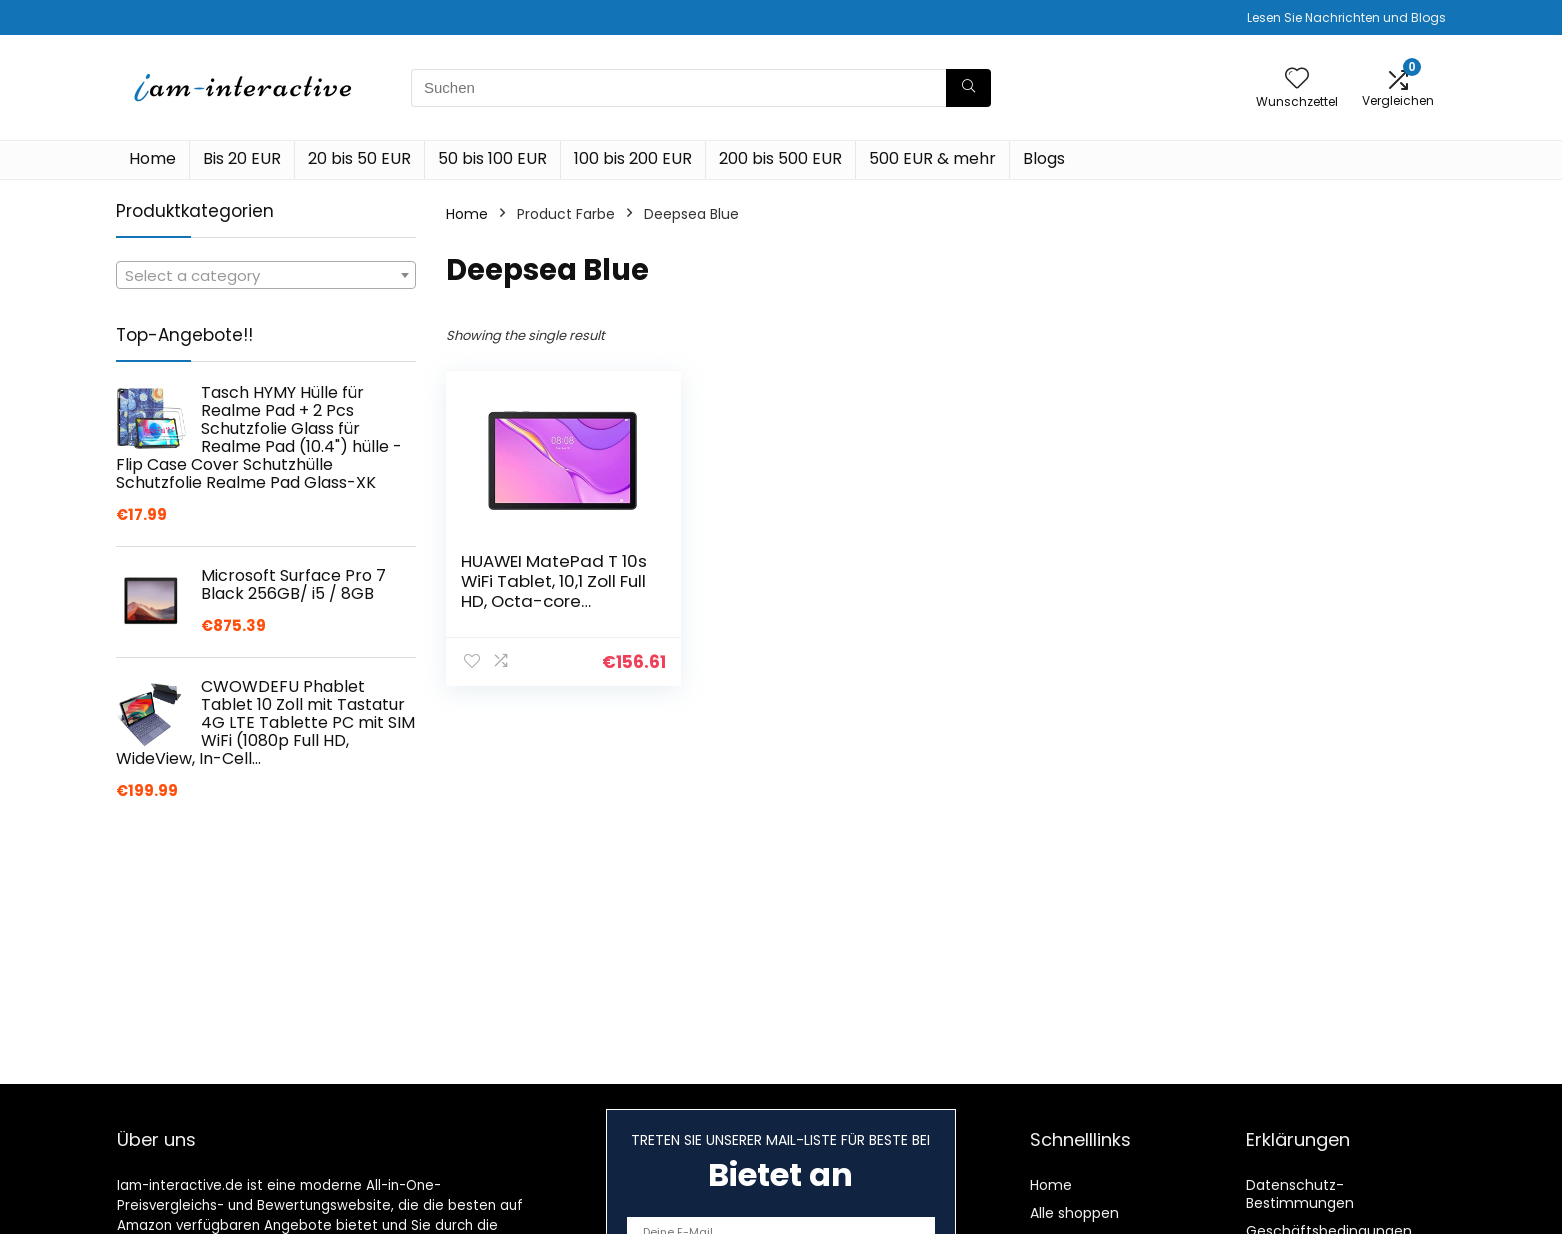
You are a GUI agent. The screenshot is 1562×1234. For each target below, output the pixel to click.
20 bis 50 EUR (359, 158)
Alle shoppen (1074, 1213)
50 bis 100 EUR (492, 158)
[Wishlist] (1297, 79)
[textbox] (266, 276)
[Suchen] (968, 88)
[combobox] (266, 275)
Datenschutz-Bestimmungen (1300, 1194)
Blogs (1044, 158)
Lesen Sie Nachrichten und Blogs (1346, 17)
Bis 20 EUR (242, 158)
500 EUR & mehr (932, 158)
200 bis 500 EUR (780, 158)
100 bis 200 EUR (633, 158)
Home (152, 158)
